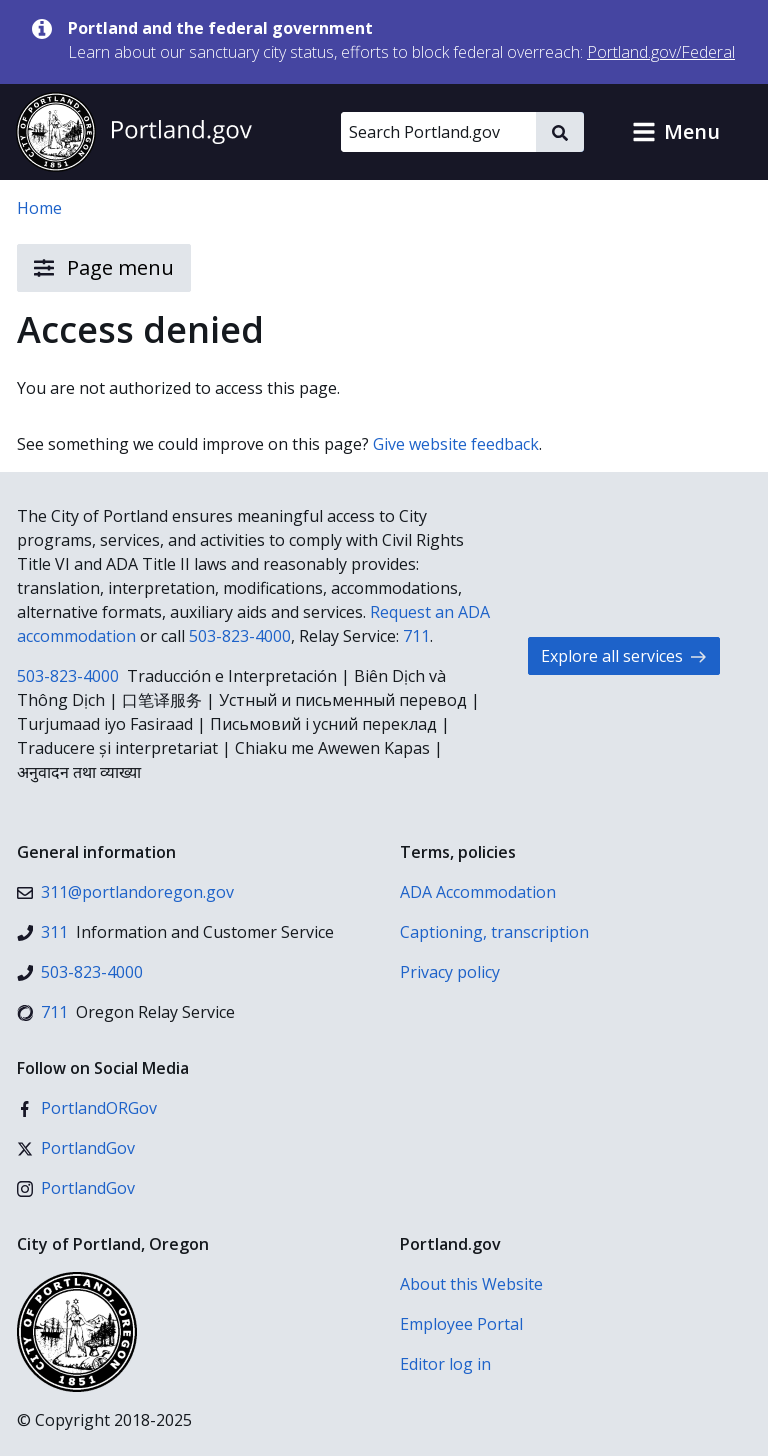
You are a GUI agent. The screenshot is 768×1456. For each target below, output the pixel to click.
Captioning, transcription (494, 932)
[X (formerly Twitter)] (76, 1148)
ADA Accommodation (478, 892)
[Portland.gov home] (134, 132)
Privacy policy (450, 972)
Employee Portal (461, 1324)
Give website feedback (456, 444)
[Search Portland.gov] (438, 132)
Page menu (104, 268)
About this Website (471, 1284)
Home (39, 208)
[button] (676, 132)
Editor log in (445, 1364)
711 (416, 636)
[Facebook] (87, 1108)
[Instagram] (76, 1188)
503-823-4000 (240, 636)
